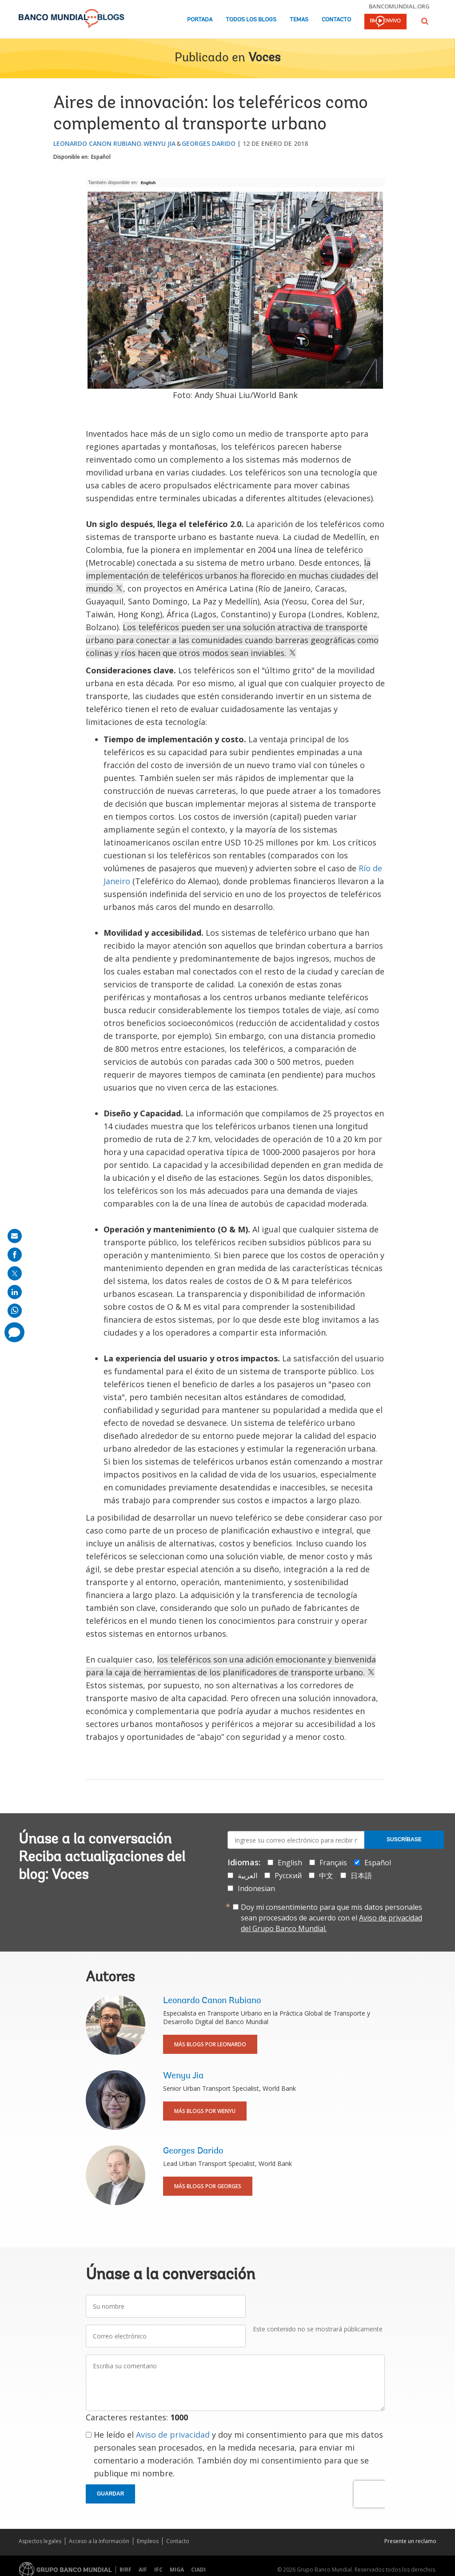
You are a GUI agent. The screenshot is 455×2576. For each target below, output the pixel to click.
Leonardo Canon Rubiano (97, 143)
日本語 (361, 1875)
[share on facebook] (15, 1255)
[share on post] (15, 1273)
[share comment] (14, 1332)
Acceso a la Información (99, 2541)
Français (333, 1863)
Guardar (110, 2494)
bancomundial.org (399, 6)
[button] (424, 21)
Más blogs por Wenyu (204, 2111)
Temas (299, 20)
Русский (288, 1875)
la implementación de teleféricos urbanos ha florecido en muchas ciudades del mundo (232, 575)
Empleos (148, 2541)
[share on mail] (15, 1236)
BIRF (126, 2569)
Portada (199, 20)
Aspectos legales (40, 2541)
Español (101, 157)
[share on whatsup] (15, 1311)
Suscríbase (404, 1839)
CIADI (198, 2569)
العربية (247, 1875)
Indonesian (256, 1888)
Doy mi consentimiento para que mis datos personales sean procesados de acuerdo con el (331, 1917)
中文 (326, 1875)
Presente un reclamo (410, 2541)
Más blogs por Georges (207, 2186)
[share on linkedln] (15, 1292)
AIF (143, 2569)
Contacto (336, 20)
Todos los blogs (251, 20)
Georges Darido (208, 143)
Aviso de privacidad (173, 2434)
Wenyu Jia (160, 143)
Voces (264, 58)
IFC (158, 2569)
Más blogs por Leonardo (210, 2044)
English (148, 183)
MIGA (177, 2569)
